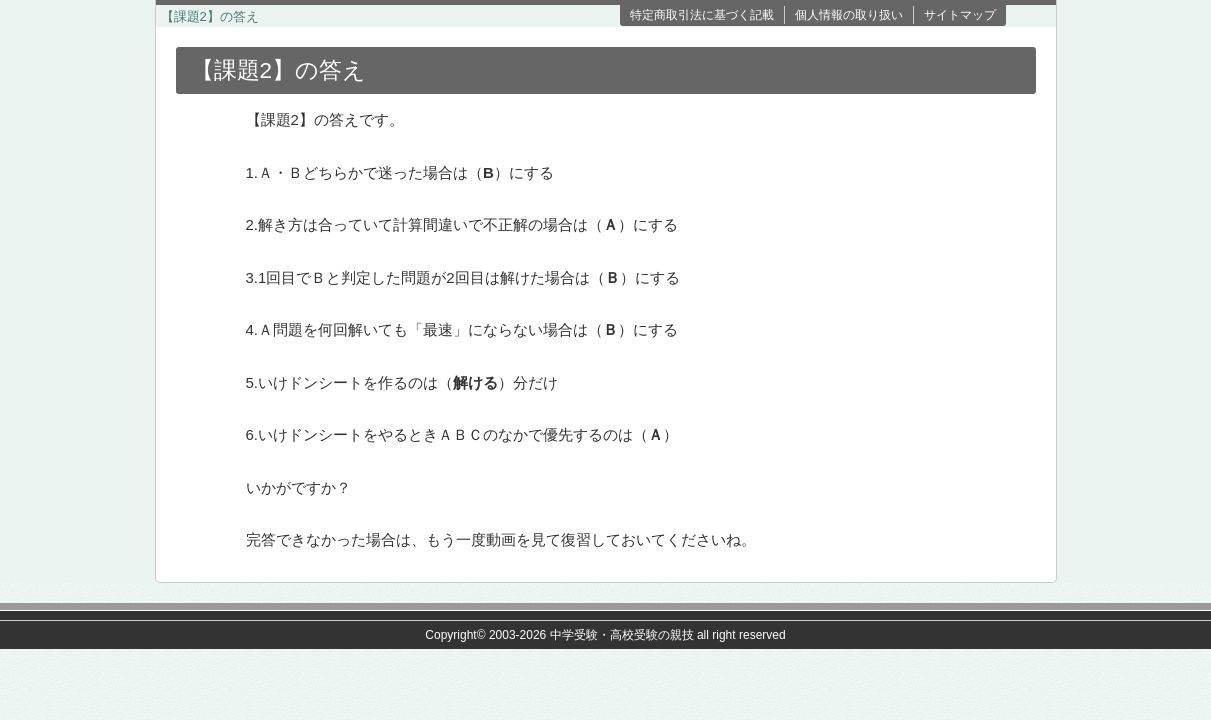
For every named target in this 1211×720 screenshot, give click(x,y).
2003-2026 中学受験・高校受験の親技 (591, 635)
